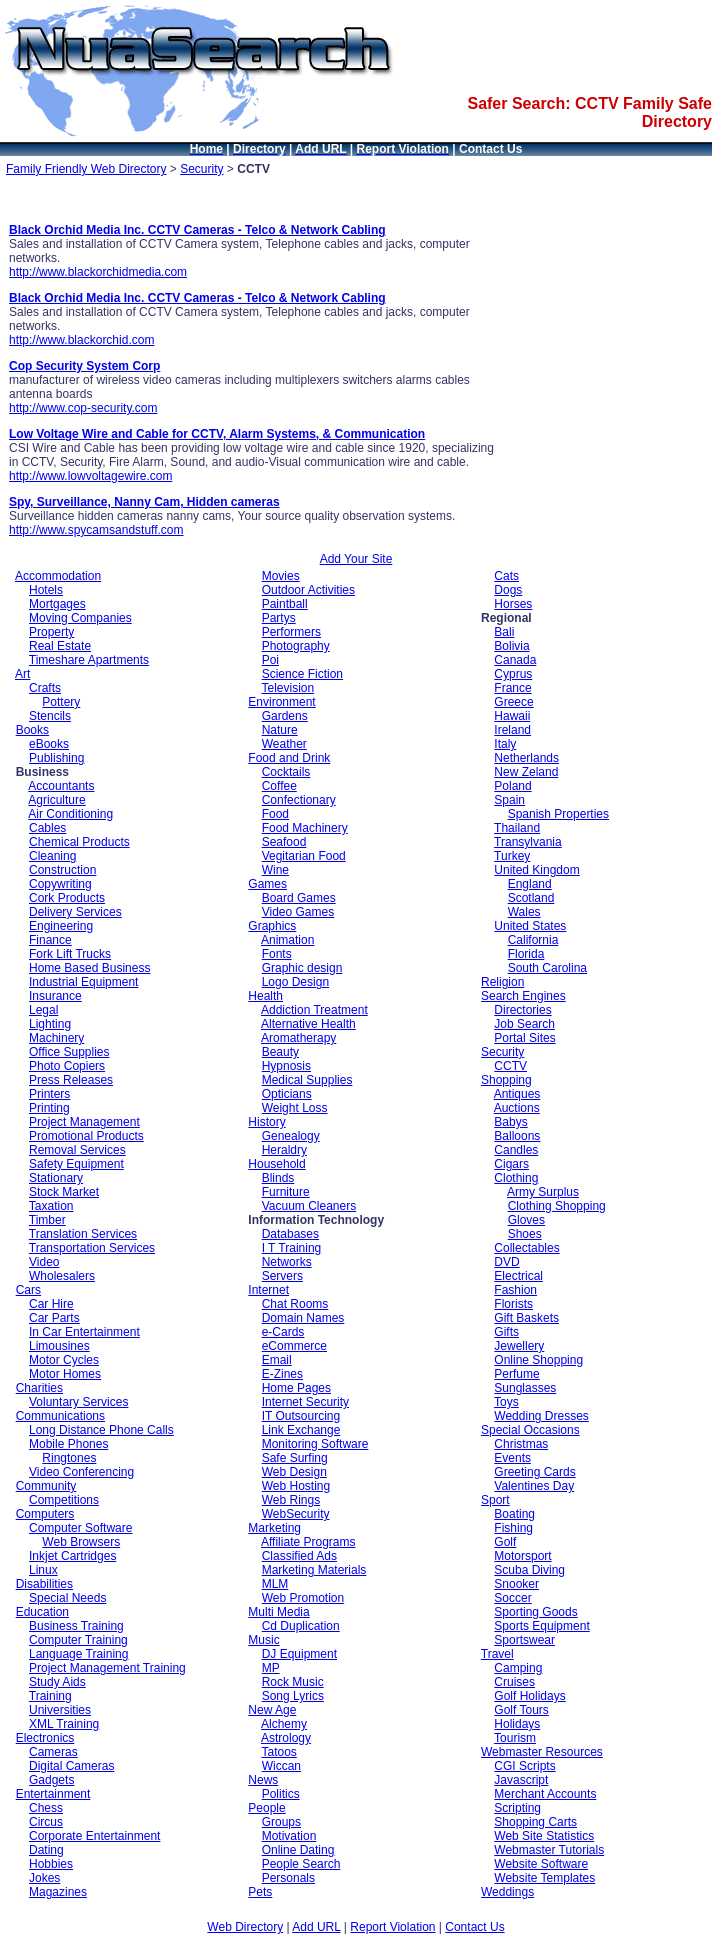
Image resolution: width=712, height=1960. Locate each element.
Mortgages (57, 604)
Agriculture (56, 800)
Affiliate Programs (308, 1542)
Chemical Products (79, 842)
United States (530, 926)
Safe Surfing (295, 1458)
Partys (279, 618)
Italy (505, 744)
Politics (281, 1794)
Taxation (51, 1206)
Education (42, 1612)
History (266, 1122)
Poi (270, 660)
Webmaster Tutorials (549, 1850)
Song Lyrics (293, 1696)
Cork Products (67, 898)
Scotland (531, 898)
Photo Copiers (67, 1066)
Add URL (316, 1927)
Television (287, 688)
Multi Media (278, 1612)
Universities (60, 1710)
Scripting (517, 1808)
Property (51, 632)
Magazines (58, 1892)
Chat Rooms (295, 1304)
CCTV (510, 1066)
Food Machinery (305, 828)
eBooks (49, 744)
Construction (62, 870)
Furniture (286, 1192)
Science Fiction (302, 674)
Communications (60, 1416)
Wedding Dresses (541, 1416)
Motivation (289, 1836)
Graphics (272, 926)
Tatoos (278, 1752)
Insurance (55, 996)
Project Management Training (107, 1668)
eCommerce (294, 1346)
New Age (272, 1710)
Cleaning (52, 856)
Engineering (61, 926)
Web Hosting (296, 1486)
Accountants (61, 786)
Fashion (515, 1290)
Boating (514, 1514)
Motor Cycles (64, 1360)
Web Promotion (303, 1598)
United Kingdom (536, 870)
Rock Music (293, 1682)
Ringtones (69, 1458)
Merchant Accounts (545, 1794)
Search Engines (523, 996)
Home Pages (296, 1388)
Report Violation (392, 1927)
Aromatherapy (298, 1038)
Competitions (64, 1500)
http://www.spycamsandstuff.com (96, 530)
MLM (275, 1584)
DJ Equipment (299, 1654)
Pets (260, 1892)
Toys (506, 1402)
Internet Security (305, 1402)
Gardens (285, 716)
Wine (275, 870)
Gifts (506, 1332)
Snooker (516, 1584)
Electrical (518, 1276)
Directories (522, 1010)
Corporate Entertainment (94, 1836)
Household (276, 1164)
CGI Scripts (524, 1766)
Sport (495, 1500)
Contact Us (474, 1927)
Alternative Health (308, 1024)
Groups (281, 1822)
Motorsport (522, 1556)
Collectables (526, 1248)
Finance (50, 940)
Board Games (299, 898)
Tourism (515, 1738)
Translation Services (83, 1234)
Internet (268, 1290)
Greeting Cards (534, 1472)
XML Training (64, 1724)
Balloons (517, 1136)
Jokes (44, 1878)
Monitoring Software (315, 1444)
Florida (526, 954)
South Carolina (547, 968)
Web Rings (291, 1500)
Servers (282, 1276)
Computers (45, 1514)
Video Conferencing (81, 1472)
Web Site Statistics (544, 1836)
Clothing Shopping (557, 1206)
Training (50, 1696)
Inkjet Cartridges (72, 1556)
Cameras (53, 1752)
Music (263, 1640)
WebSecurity (296, 1514)
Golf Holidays (529, 1696)
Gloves (526, 1220)
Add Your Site (356, 559)
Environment (281, 702)
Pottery (61, 702)
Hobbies (51, 1864)
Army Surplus (543, 1192)
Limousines (59, 1346)
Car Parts (54, 1318)
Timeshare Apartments (89, 660)
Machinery (56, 1038)
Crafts (45, 688)
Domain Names (303, 1318)
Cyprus (513, 674)
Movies (281, 576)
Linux (43, 1570)
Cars (28, 1290)
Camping (518, 1668)
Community (46, 1486)
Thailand (517, 828)
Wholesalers (62, 1276)
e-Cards (283, 1332)
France (512, 688)
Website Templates (544, 1878)
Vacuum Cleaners (309, 1206)
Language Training (78, 1654)
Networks (287, 1262)
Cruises (514, 1682)
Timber (47, 1220)
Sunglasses (525, 1388)
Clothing (516, 1178)
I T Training (292, 1248)
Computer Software (80, 1528)
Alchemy (284, 1724)
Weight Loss (295, 1108)
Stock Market (64, 1192)
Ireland (512, 730)
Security (201, 169)
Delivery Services (75, 912)
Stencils (50, 716)
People (266, 1808)
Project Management (84, 1122)
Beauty (280, 1052)
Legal (43, 1010)
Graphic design (302, 968)
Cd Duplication (301, 1626)
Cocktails (286, 772)
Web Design (294, 1472)
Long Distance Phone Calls (101, 1430)
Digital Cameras (71, 1766)
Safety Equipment (76, 1164)
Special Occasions (530, 1430)
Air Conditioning (70, 814)
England (530, 884)
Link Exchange (301, 1430)
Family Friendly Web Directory (86, 169)
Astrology (286, 1738)
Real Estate (60, 646)
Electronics (45, 1738)
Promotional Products (86, 1136)
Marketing (274, 1528)
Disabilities (44, 1584)
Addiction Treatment (314, 1010)
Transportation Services (92, 1248)
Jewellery (519, 1346)
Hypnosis (286, 1066)
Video (44, 1262)
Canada (515, 660)
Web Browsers (81, 1542)
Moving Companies (80, 618)
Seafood (284, 842)
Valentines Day (534, 1486)
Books (32, 730)
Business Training (76, 1626)
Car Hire (51, 1304)
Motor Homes (65, 1374)
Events (512, 1458)
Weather (284, 744)
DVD (506, 1262)
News (263, 1780)
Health (265, 996)
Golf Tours (521, 1710)
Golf (505, 1542)
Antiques (517, 1094)
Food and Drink (289, 758)
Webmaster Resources (542, 1752)
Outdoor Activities (308, 590)
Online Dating (298, 1850)
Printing (49, 1108)
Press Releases (71, 1080)
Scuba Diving (529, 1570)
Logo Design (295, 982)
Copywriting (60, 884)
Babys (510, 1122)
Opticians (287, 1094)
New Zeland (526, 772)
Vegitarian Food (304, 856)
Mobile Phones (68, 1444)
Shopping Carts (535, 1822)
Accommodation (58, 576)
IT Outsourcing (301, 1416)
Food (275, 814)
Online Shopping (538, 1360)
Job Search (524, 1024)
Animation (287, 940)
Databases (290, 1234)
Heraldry (284, 1150)
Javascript (521, 1780)
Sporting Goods (535, 1612)
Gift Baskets (526, 1318)
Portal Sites (524, 1038)
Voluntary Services (78, 1402)
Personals (288, 1878)
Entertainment (53, 1794)
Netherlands (526, 758)
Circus (46, 1822)
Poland (512, 786)
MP (271, 1668)
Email (277, 1360)
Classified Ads (299, 1556)
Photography (296, 646)
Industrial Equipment (83, 982)
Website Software (541, 1864)
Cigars (511, 1164)
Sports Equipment (541, 1626)
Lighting (50, 1024)
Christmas (521, 1444)
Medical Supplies (307, 1080)
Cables (47, 828)
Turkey (512, 856)
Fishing (513, 1528)
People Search (301, 1864)
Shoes (525, 1234)
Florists (513, 1304)
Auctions (517, 1108)
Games (267, 884)
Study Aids (57, 1682)
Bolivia (511, 646)
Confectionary (299, 800)
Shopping (506, 1080)
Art (22, 674)
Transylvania (528, 842)
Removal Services (77, 1150)
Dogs (508, 590)
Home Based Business (89, 968)
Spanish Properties (558, 814)
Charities (39, 1388)
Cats (506, 576)
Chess (46, 1808)
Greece (513, 702)
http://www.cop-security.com (83, 408)
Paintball (285, 604)
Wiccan (281, 1766)
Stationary (56, 1178)
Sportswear (524, 1640)
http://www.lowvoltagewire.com (90, 476)
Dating (46, 1850)
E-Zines (282, 1374)
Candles (516, 1150)
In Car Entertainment (84, 1332)
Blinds (278, 1178)
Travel (497, 1654)
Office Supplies (69, 1052)
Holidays (517, 1724)
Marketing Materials (314, 1570)
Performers (291, 632)
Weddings (507, 1892)
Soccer (512, 1598)
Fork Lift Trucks (70, 954)
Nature (280, 730)
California (533, 940)
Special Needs (67, 1598)
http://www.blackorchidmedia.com (98, 272)
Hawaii (512, 716)
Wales (524, 912)
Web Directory (245, 1927)
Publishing (56, 758)
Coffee (279, 786)
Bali (504, 632)
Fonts (277, 954)
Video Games (298, 912)
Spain (509, 800)
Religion (502, 982)
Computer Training (78, 1640)
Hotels (46, 590)
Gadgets (51, 1780)
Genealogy (291, 1136)
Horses (513, 604)
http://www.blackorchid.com (81, 340)
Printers (49, 1094)
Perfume (516, 1374)
